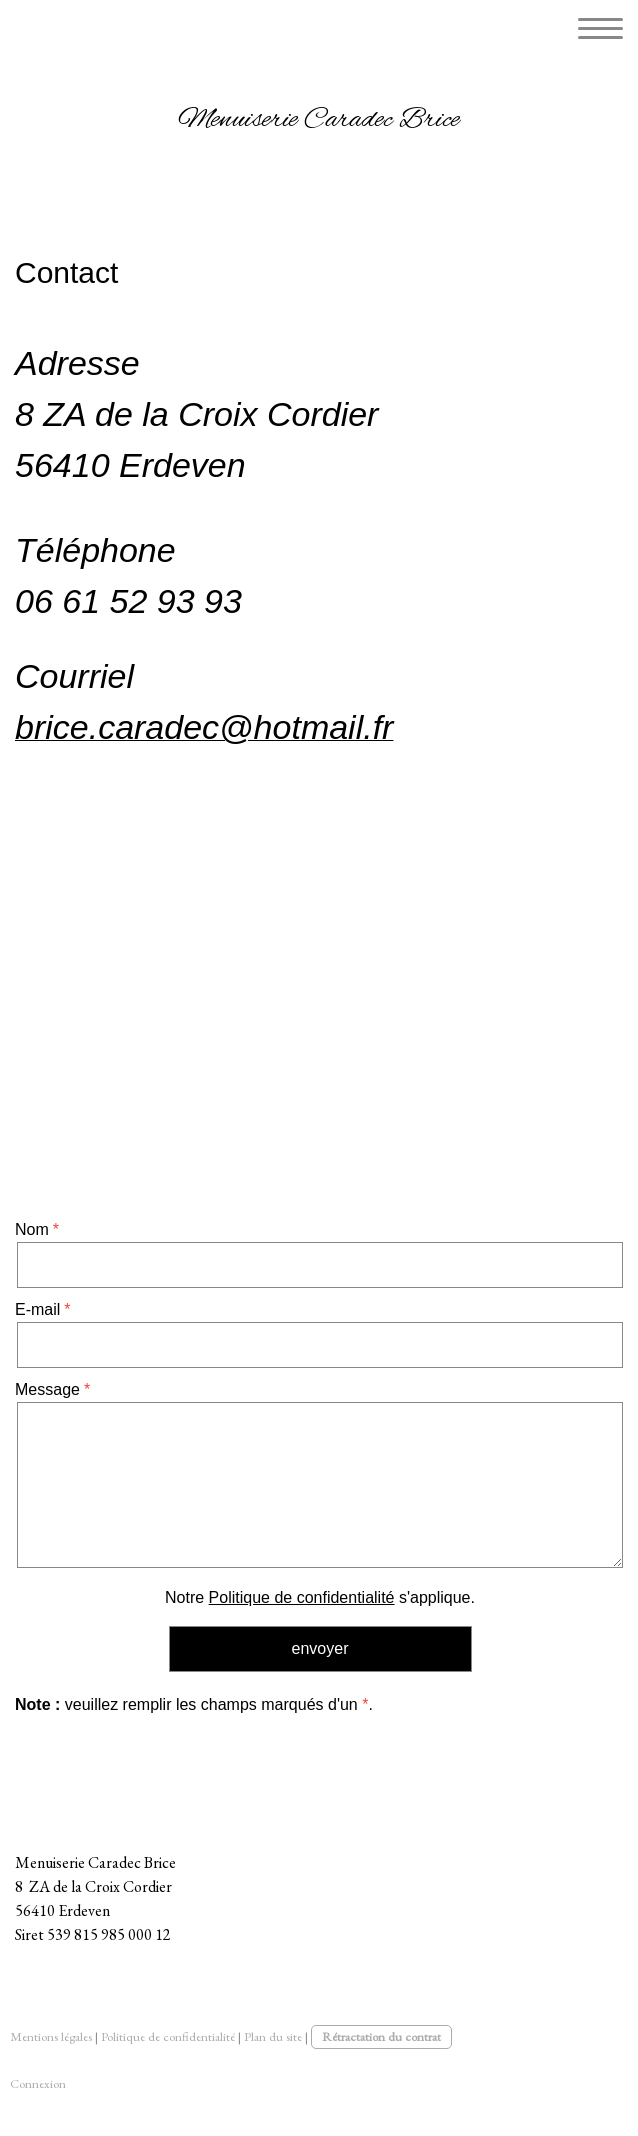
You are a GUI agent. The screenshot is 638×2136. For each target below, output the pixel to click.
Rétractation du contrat (381, 2036)
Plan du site (273, 2036)
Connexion (38, 2083)
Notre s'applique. (320, 1597)
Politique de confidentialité (302, 1597)
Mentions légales (51, 2036)
